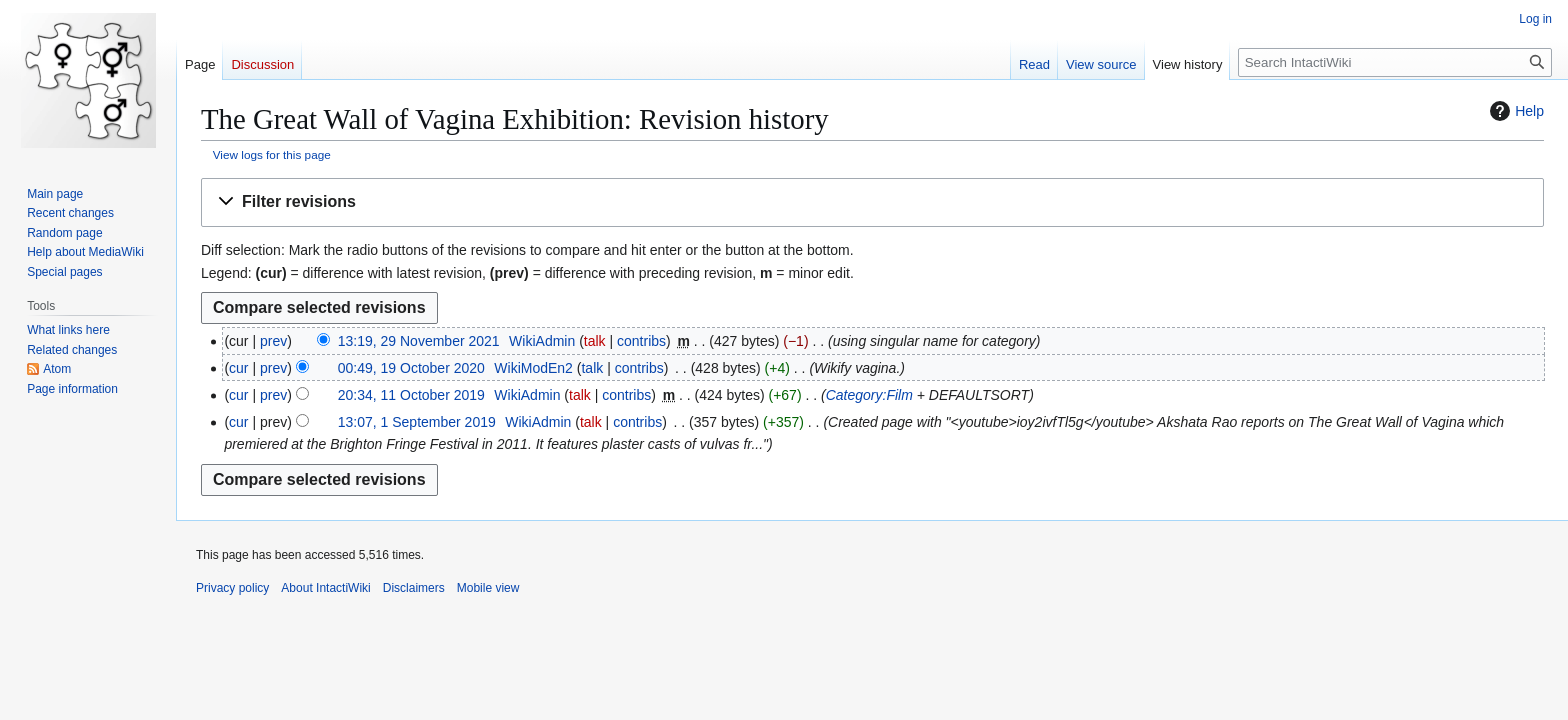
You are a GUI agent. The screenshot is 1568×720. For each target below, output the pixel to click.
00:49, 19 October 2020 (411, 368)
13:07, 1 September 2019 (417, 422)
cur (238, 368)
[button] (872, 202)
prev (273, 341)
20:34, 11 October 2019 (411, 395)
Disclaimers (414, 588)
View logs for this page (272, 154)
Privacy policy (232, 588)
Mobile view (488, 588)
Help (1514, 111)
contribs (641, 341)
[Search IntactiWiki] (1395, 62)
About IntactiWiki (325, 588)
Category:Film (869, 395)
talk (595, 341)
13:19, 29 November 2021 (419, 341)
